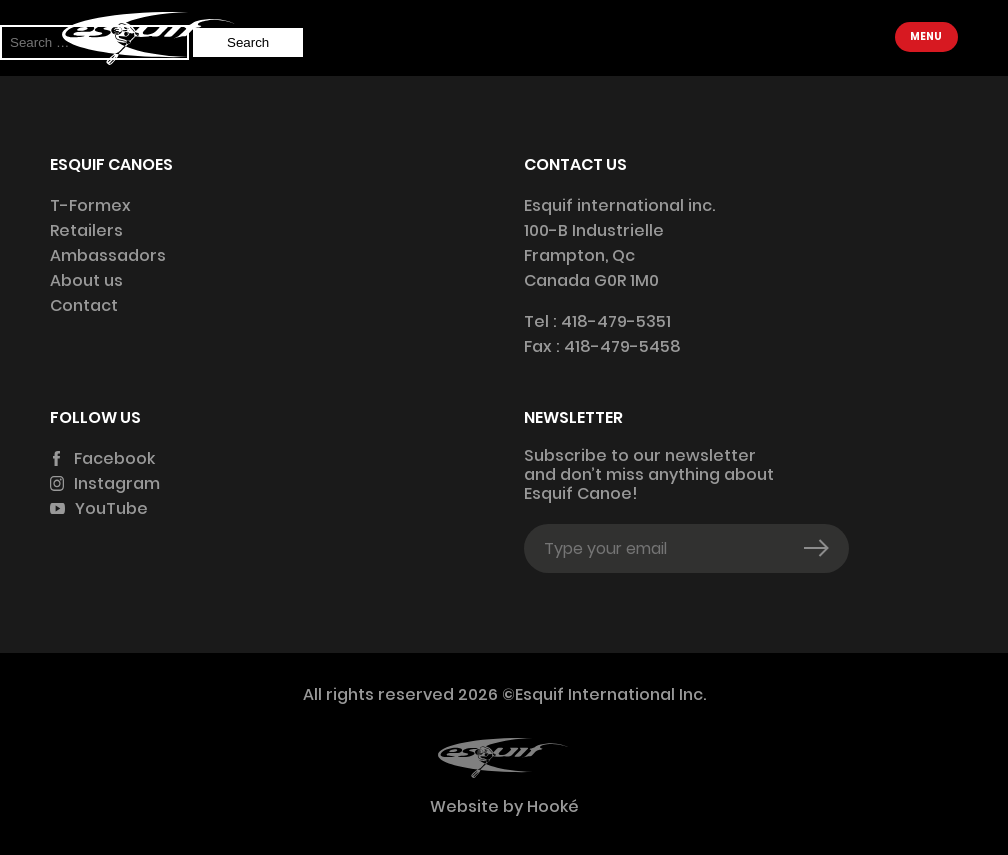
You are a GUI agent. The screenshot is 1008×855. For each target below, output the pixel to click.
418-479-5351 (616, 321)
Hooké (551, 806)
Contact (84, 305)
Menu (926, 36)
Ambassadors (108, 255)
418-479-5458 (622, 346)
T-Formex (90, 205)
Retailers (86, 230)
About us (86, 280)
